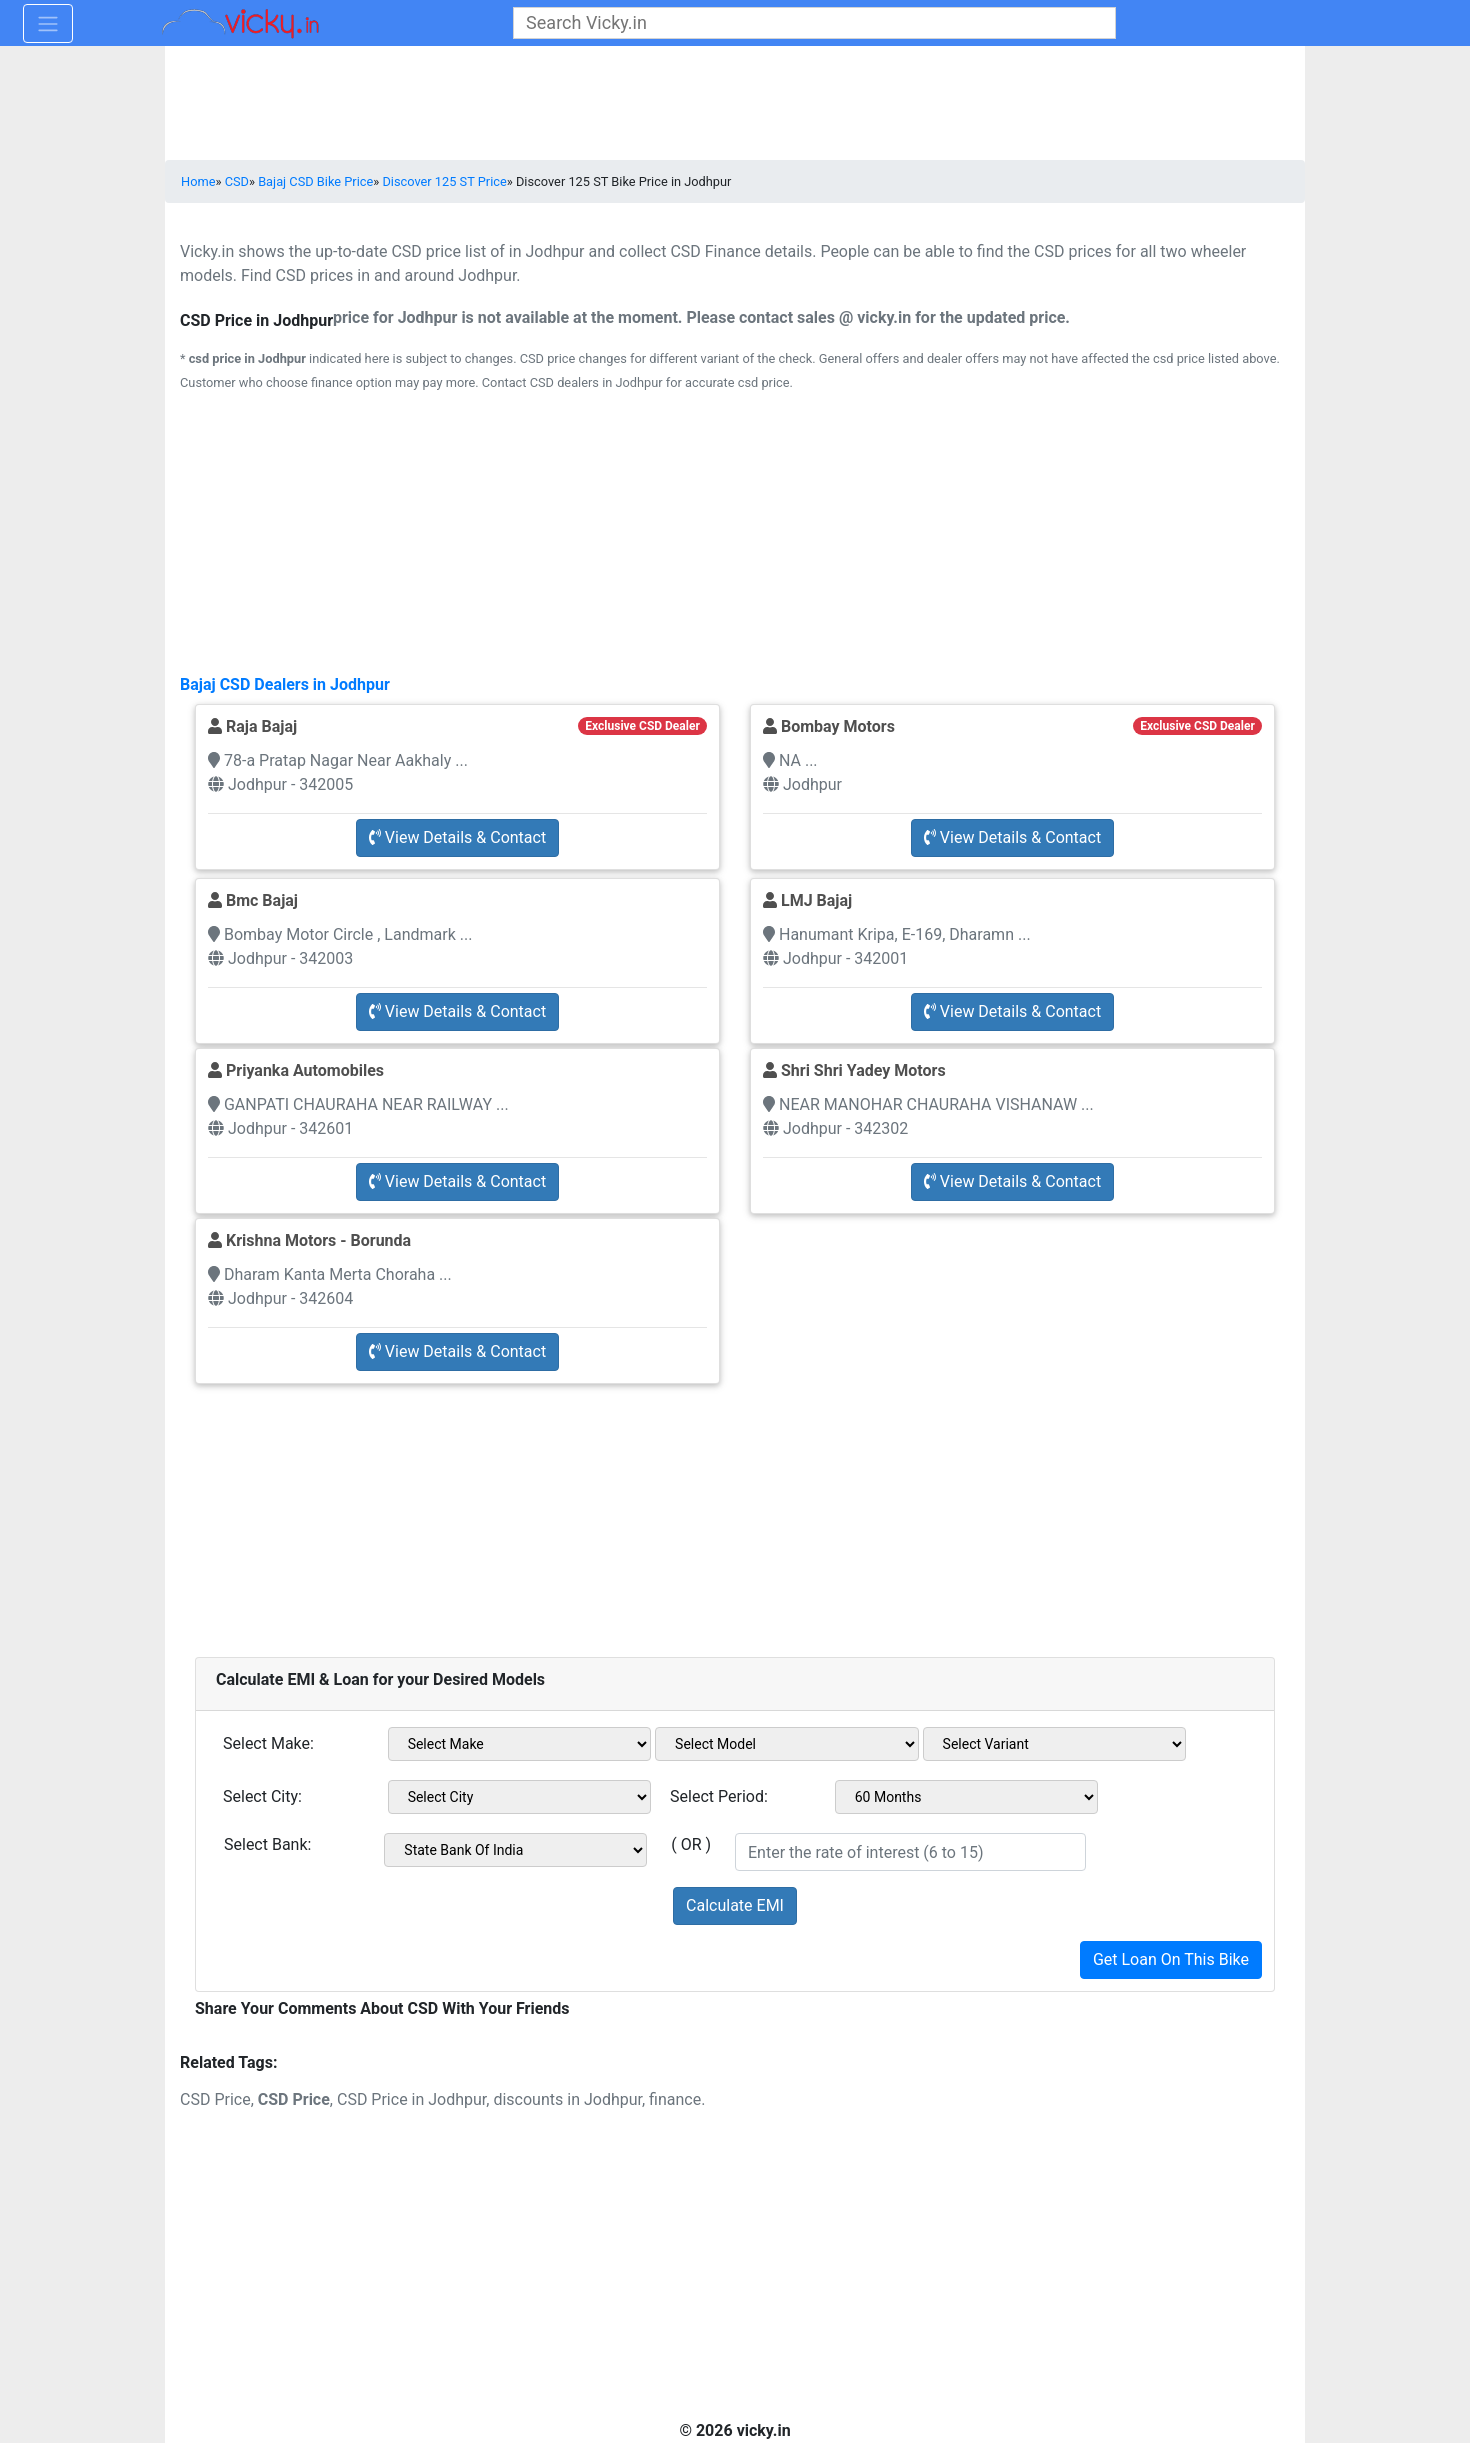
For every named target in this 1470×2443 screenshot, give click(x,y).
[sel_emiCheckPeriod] (967, 1797)
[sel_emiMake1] (520, 1744)
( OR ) (691, 1844)
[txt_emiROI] (910, 1852)
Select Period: (719, 1796)
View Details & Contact (457, 837)
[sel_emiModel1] (787, 1744)
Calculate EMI (735, 1905)
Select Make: (268, 1743)
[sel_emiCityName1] (520, 1797)
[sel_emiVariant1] (1055, 1744)
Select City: (262, 1796)
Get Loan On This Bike (1171, 1959)
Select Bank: (267, 1844)
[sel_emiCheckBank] (515, 1850)
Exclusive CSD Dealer (642, 726)
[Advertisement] (735, 1509)
